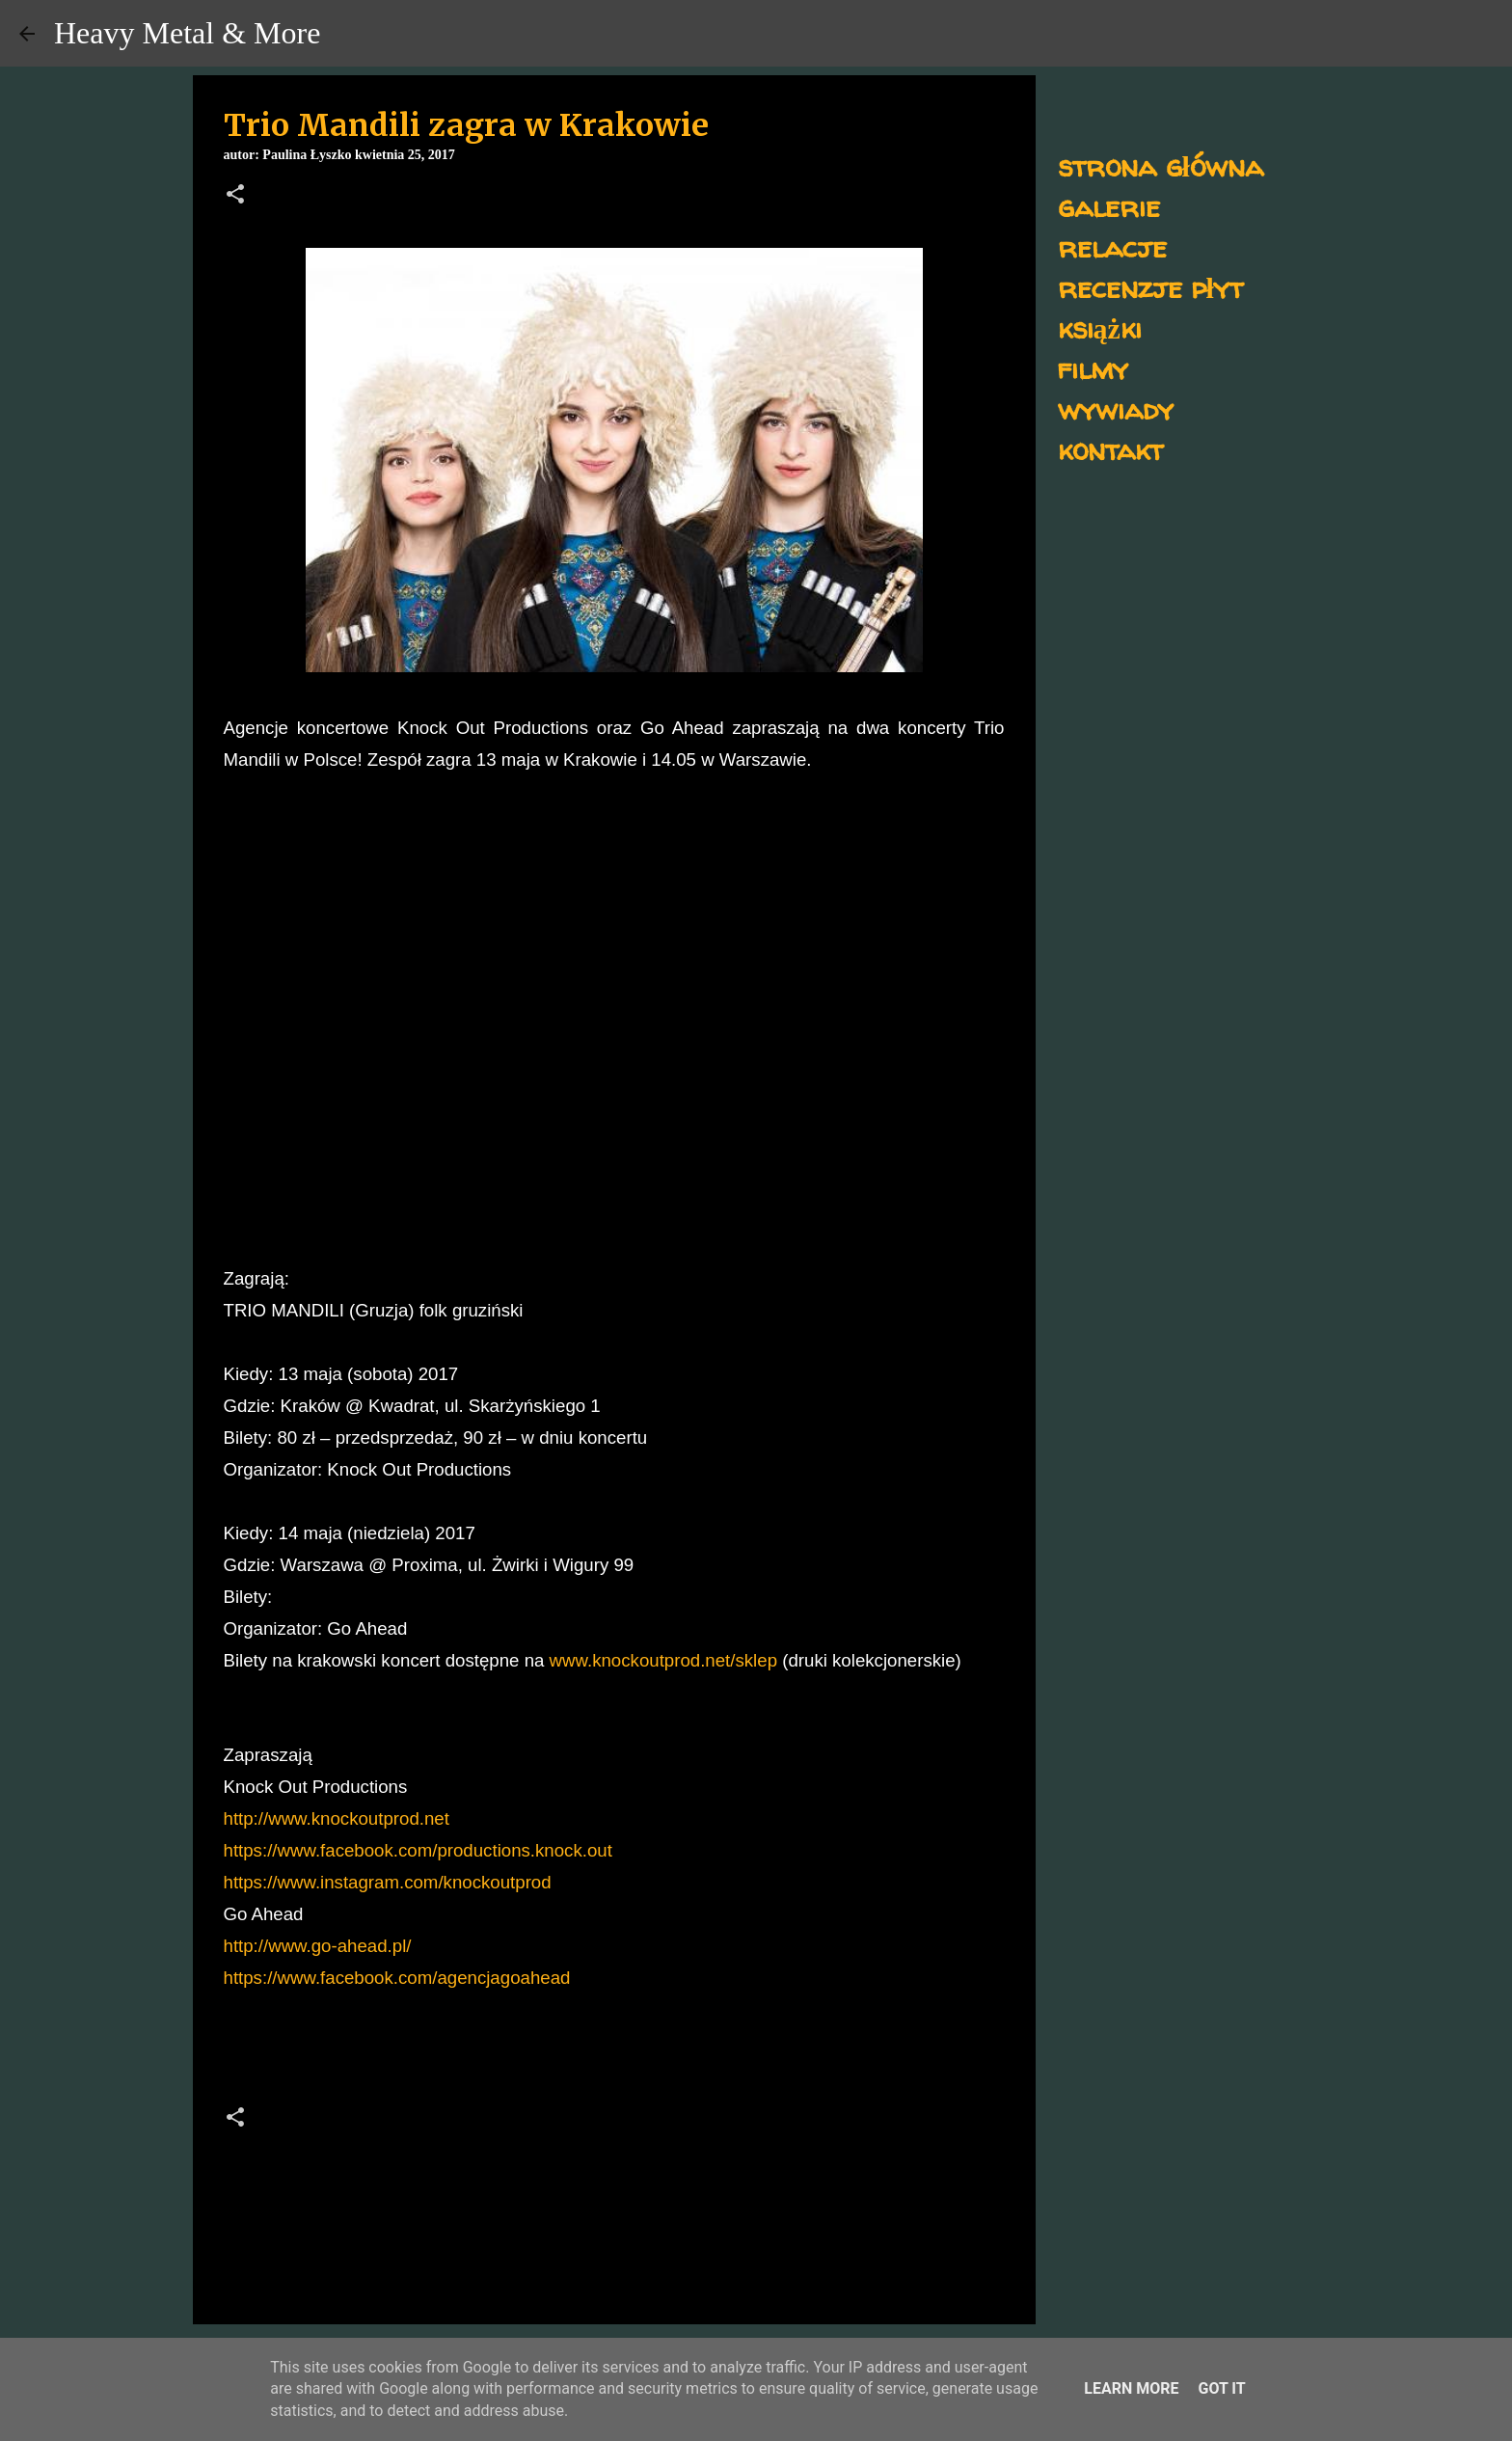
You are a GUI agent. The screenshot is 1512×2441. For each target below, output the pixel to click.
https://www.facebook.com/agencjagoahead (397, 1977)
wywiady (1116, 408)
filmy (1093, 368)
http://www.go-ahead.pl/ (318, 1946)
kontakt (1110, 449)
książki (1100, 327)
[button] (235, 195)
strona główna (1160, 165)
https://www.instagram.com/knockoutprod (388, 1882)
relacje (1112, 246)
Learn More (1131, 2388)
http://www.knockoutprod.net (336, 1818)
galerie (1109, 206)
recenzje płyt (1150, 287)
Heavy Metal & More (187, 32)
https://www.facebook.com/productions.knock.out (418, 1850)
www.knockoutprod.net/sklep (663, 1660)
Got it (1221, 2388)
